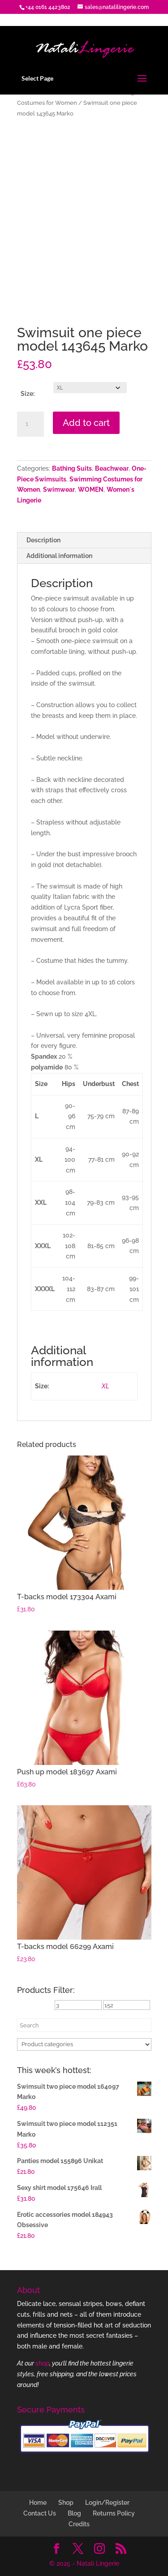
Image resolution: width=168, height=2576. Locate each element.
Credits (79, 2524)
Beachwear (112, 468)
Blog (74, 2513)
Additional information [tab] (59, 555)
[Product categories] (84, 2044)
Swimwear (59, 489)
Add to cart (86, 422)
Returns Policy (114, 2513)
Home (38, 2502)
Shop (65, 2502)
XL (105, 1386)
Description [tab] (43, 540)
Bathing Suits (72, 468)
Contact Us (39, 2513)
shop (42, 2363)
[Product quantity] (30, 424)
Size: (27, 393)
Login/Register (107, 2502)
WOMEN (90, 489)
